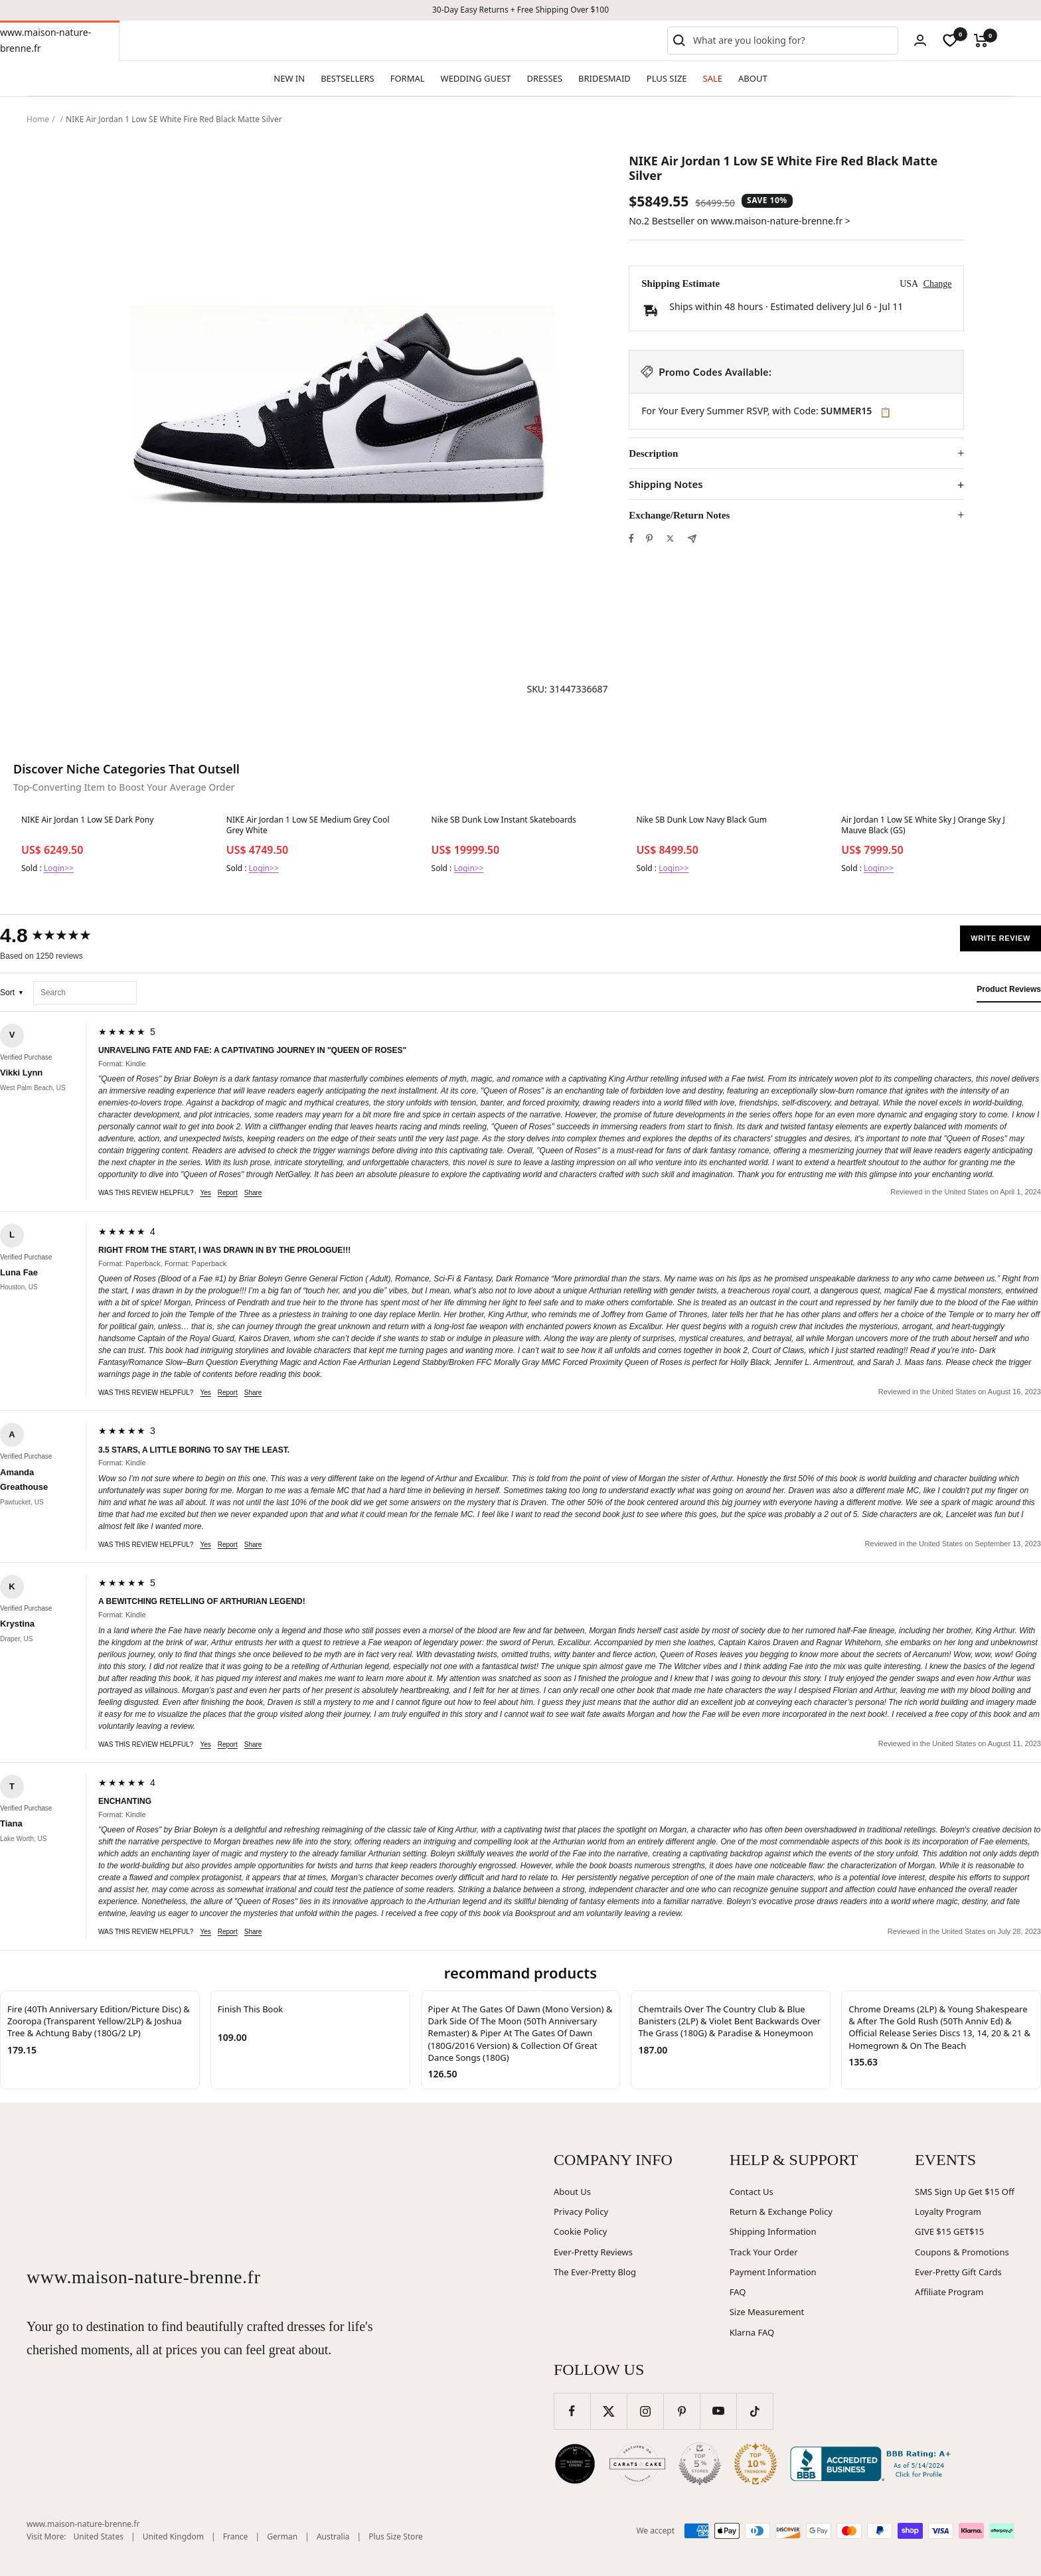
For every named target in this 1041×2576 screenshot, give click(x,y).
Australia (333, 2536)
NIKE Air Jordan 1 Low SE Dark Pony (87, 820)
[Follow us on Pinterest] (681, 2411)
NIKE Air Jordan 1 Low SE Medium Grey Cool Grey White (308, 825)
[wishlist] (950, 40)
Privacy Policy (581, 2211)
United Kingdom (173, 2536)
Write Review (1000, 938)
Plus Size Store (395, 2536)
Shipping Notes (665, 484)
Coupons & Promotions (962, 2252)
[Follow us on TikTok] (754, 2411)
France (235, 2536)
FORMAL (407, 78)
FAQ (738, 2292)
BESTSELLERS (347, 78)
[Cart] (981, 40)
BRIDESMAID (604, 78)
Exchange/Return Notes (679, 515)
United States (98, 2536)
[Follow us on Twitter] (608, 2411)
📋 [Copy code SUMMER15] (885, 412)
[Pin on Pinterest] (649, 538)
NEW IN (289, 78)
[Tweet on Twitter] (670, 538)
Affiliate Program (949, 2292)
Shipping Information (773, 2231)
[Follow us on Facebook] (572, 2411)
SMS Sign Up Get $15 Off (964, 2192)
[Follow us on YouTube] (718, 2411)
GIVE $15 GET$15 (949, 2231)
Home (38, 119)
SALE (712, 78)
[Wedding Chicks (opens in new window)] (575, 2464)
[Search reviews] (85, 993)
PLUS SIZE (667, 78)
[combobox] (792, 40)
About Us (572, 2192)
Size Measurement (767, 2312)
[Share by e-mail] (692, 538)
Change (937, 284)
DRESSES (544, 78)
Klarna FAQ (752, 2332)
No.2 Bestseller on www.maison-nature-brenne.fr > (739, 220)
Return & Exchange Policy (781, 2211)
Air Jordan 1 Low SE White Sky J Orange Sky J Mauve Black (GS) (923, 825)
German (282, 2536)
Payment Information (773, 2272)
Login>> (59, 868)
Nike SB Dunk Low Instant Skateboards (504, 820)
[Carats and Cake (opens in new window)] (637, 2464)
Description (653, 453)
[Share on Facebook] (631, 538)
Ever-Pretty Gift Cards (958, 2272)
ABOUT (752, 78)
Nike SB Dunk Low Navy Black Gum (701, 820)
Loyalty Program (948, 2211)
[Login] (920, 40)
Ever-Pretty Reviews (593, 2252)
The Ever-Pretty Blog (595, 2272)
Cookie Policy (580, 2231)
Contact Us (751, 2192)
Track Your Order (764, 2252)
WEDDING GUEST (476, 78)
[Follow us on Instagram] (645, 2411)
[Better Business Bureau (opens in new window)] (873, 2464)
